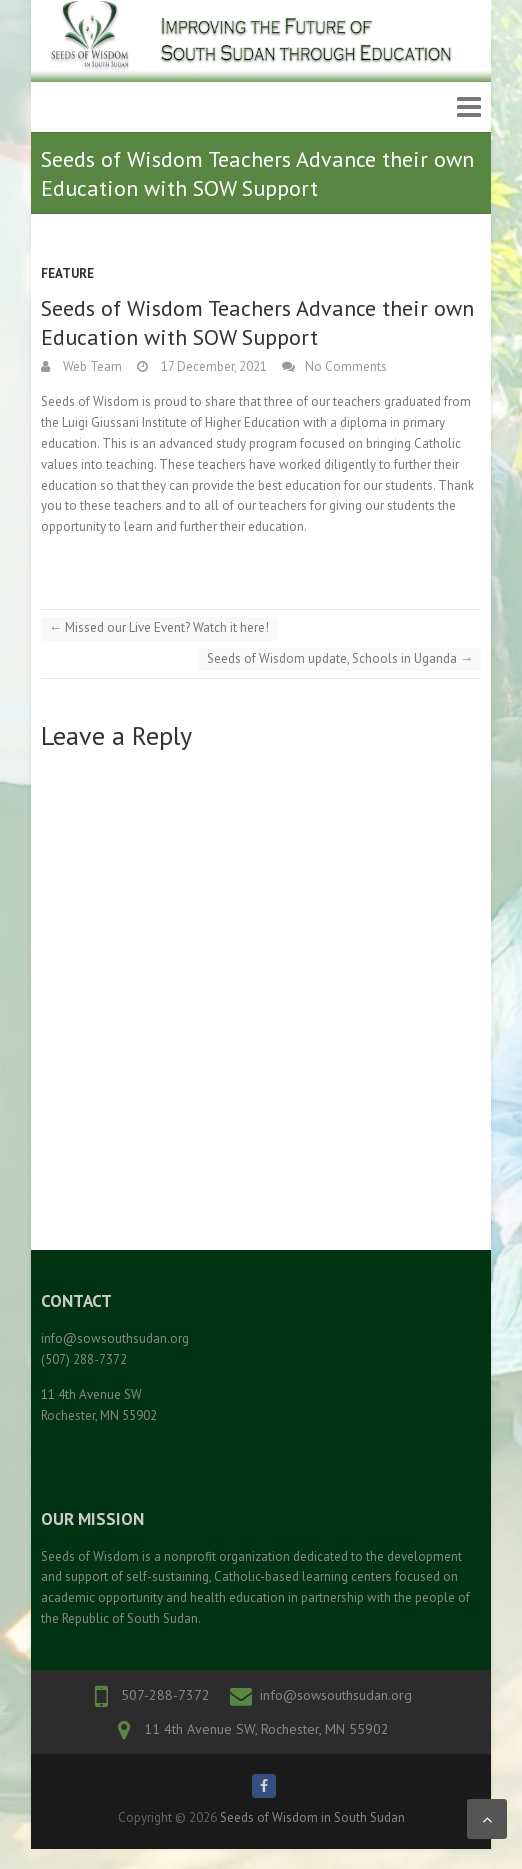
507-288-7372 (165, 1695)
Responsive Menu (469, 107)
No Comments (346, 366)
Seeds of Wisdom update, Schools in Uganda (340, 658)
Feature (67, 273)
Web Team (91, 366)
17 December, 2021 (212, 366)
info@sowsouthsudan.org (336, 1695)
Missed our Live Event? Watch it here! (159, 627)
